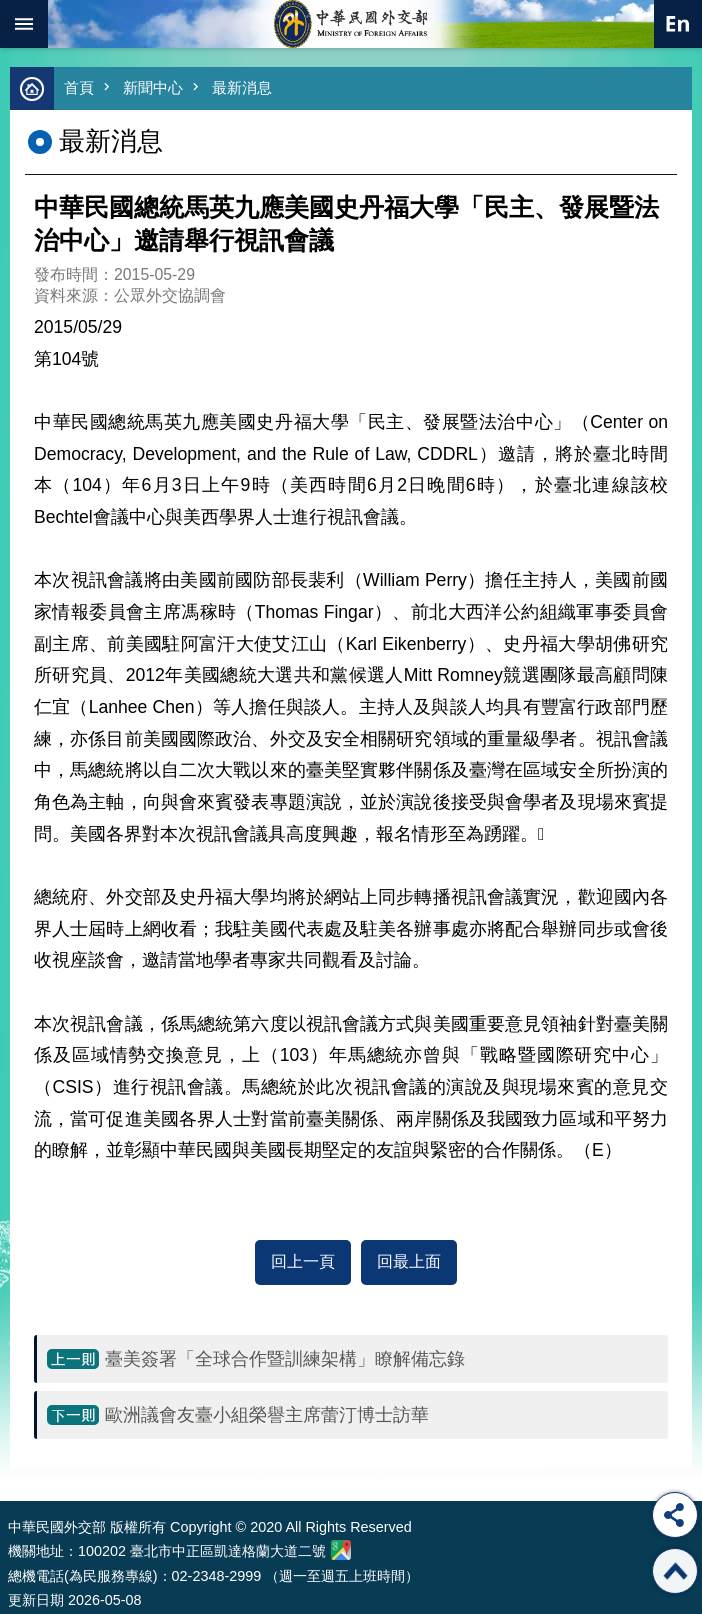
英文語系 (678, 24)
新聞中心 (153, 87)
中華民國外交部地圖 (341, 1550)
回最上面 (409, 1261)
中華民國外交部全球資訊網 (351, 24)
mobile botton (24, 24)
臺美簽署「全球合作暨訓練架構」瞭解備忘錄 (285, 1359)
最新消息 (242, 87)
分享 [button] (675, 1515)
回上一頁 (303, 1261)
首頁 (79, 87)
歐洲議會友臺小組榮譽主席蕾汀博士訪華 (267, 1415)
